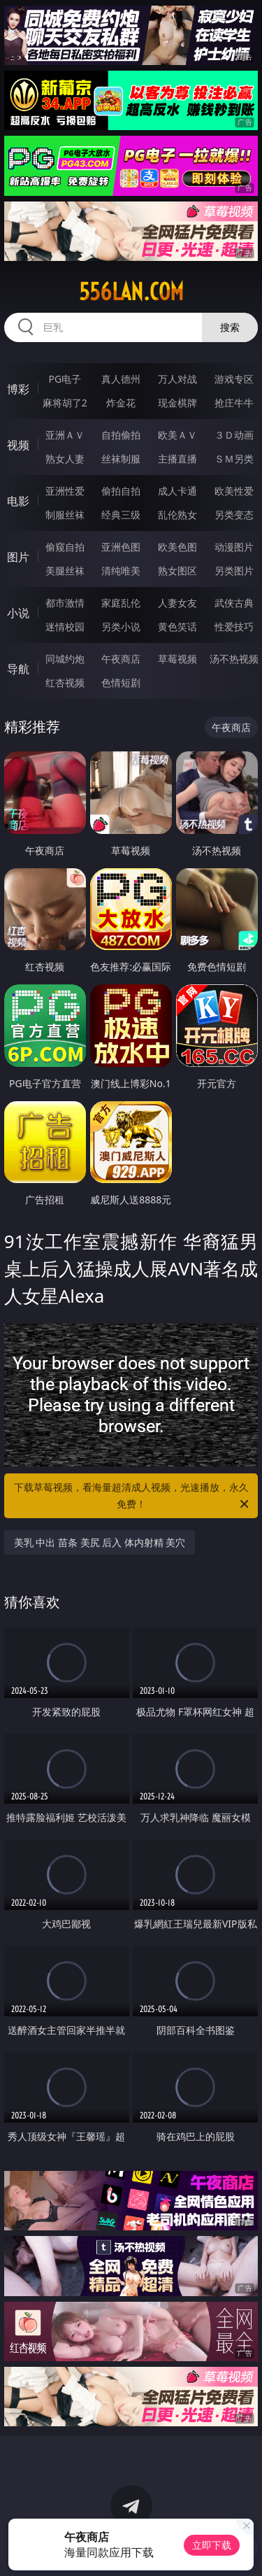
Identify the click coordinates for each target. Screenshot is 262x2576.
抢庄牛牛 (234, 402)
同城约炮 (65, 658)
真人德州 (120, 378)
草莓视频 (177, 658)
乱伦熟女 (177, 514)
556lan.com (131, 292)
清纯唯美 (120, 570)
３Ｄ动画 (234, 434)
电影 (18, 501)
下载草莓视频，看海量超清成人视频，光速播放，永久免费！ (133, 1496)
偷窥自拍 (65, 546)
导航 (18, 669)
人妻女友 (177, 602)
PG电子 (64, 378)
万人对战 (177, 378)
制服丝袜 (65, 514)
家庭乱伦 (120, 602)
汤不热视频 (234, 658)
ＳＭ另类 (234, 458)
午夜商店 (120, 658)
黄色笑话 (177, 626)
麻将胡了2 (65, 402)
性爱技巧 (234, 626)
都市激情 (65, 602)
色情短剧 (120, 682)
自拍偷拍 (120, 434)
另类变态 (234, 514)
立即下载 (211, 2545)
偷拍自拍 (120, 490)
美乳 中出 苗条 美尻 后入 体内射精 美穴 (100, 1542)
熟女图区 (177, 570)
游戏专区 (234, 378)
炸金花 (121, 402)
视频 (18, 445)
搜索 (230, 327)
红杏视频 (65, 682)
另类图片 (234, 570)
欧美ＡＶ (177, 434)
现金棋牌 (177, 402)
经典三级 (120, 514)
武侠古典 (234, 602)
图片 (18, 557)
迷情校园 (65, 626)
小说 (18, 613)
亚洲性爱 (65, 490)
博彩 (18, 389)
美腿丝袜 (65, 570)
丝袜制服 (120, 458)
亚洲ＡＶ (65, 434)
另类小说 (120, 626)
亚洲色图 (120, 546)
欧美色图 (177, 546)
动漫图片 (234, 546)
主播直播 (177, 458)
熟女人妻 (65, 458)
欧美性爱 (234, 490)
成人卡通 (177, 490)
